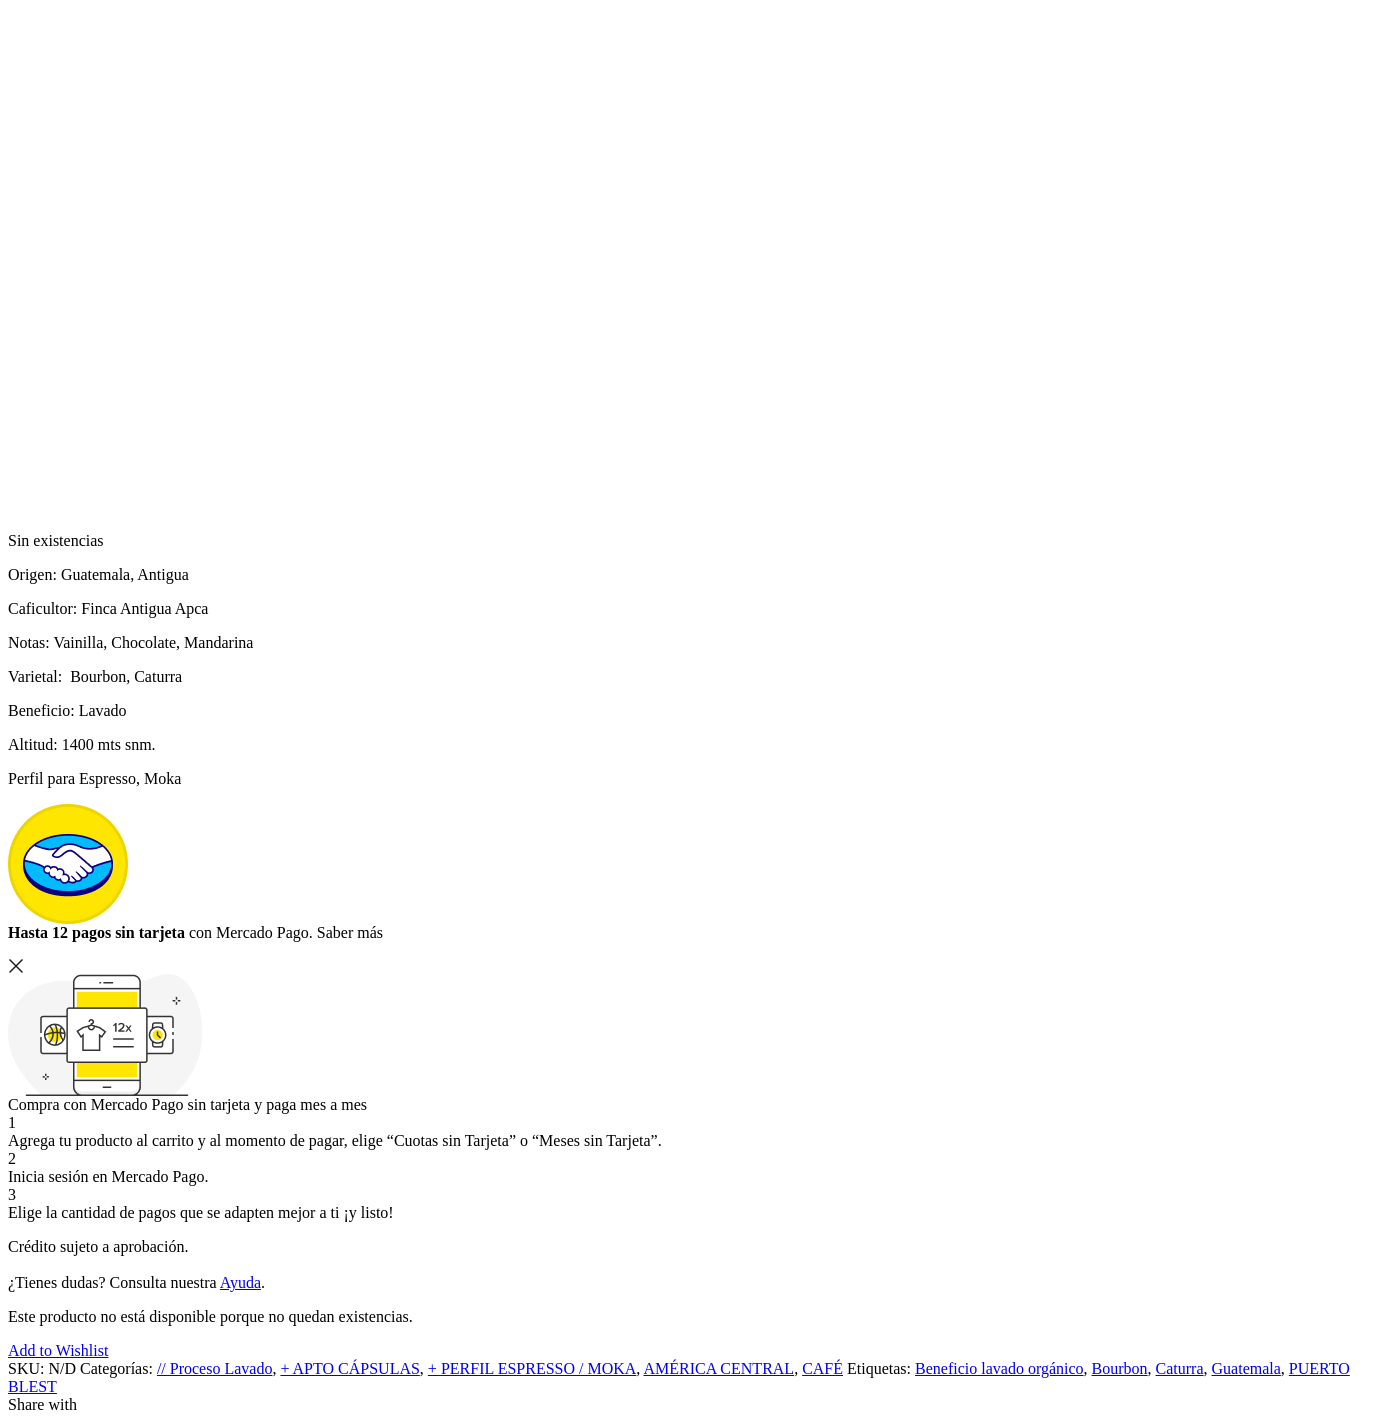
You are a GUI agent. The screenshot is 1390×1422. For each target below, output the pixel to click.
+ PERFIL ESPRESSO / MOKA (532, 1368)
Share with (42, 1404)
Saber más (350, 932)
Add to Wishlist (58, 1350)
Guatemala (1246, 1368)
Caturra (1180, 1368)
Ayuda (240, 1282)
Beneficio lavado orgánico (999, 1368)
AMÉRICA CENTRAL (718, 1368)
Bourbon (1120, 1368)
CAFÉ (822, 1368)
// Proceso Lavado (215, 1368)
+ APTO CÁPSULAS (349, 1368)
